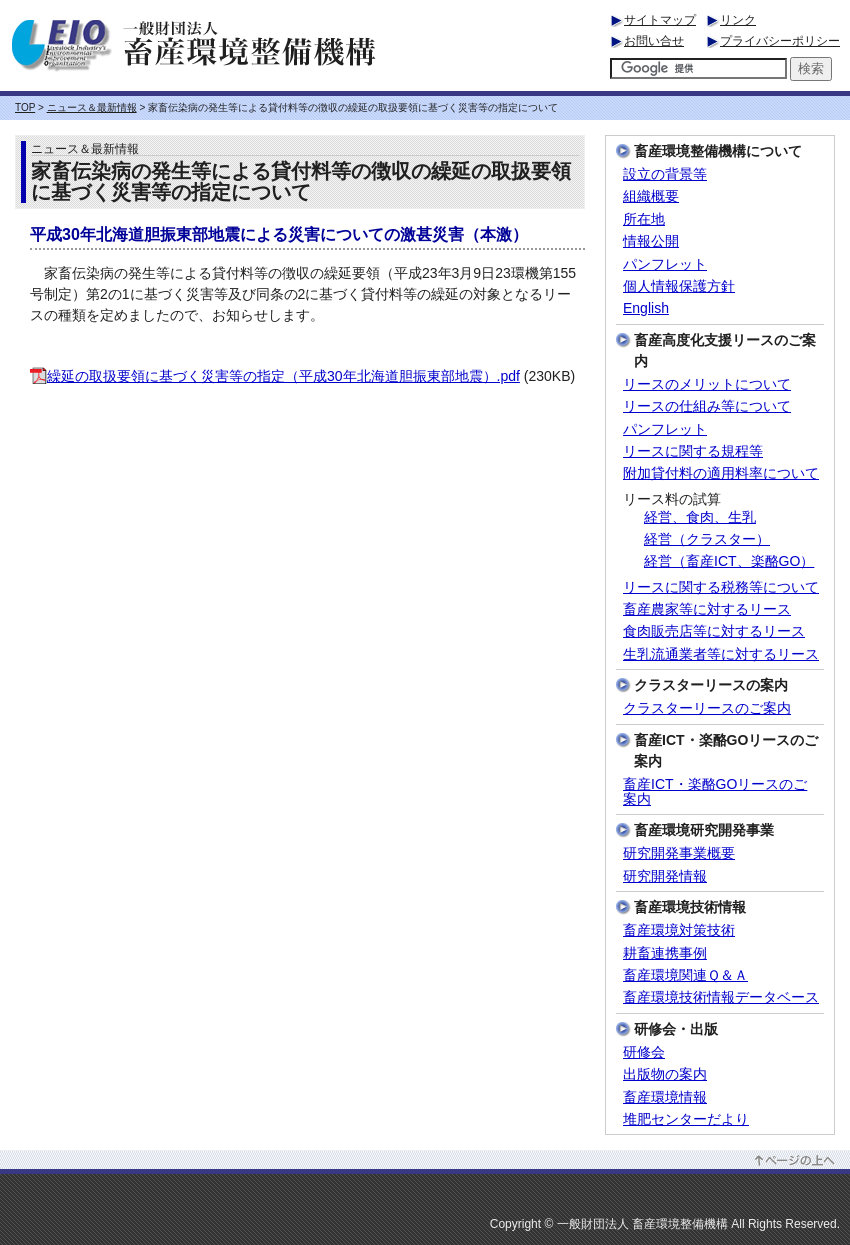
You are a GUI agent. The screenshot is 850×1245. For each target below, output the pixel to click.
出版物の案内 (665, 1074)
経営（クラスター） (707, 539)
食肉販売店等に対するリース (714, 631)
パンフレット (665, 264)
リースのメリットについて (707, 384)
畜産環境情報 (665, 1097)
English (646, 308)
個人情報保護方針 (679, 286)
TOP (25, 107)
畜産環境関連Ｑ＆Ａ (685, 975)
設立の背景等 (665, 174)
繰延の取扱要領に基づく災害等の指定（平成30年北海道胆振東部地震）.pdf (275, 376)
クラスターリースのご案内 (707, 708)
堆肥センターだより (686, 1119)
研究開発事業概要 (679, 853)
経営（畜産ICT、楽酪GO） (729, 561)
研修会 (644, 1052)
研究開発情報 (665, 876)
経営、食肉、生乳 (700, 517)
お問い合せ (654, 41)
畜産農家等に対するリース (707, 609)
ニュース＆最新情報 (92, 107)
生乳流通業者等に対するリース (721, 654)
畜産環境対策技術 (679, 930)
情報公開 (651, 241)
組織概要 (651, 196)
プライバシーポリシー (780, 41)
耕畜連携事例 (665, 953)
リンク (738, 20)
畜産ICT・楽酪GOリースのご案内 (715, 792)
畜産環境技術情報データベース (721, 997)
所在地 (644, 219)
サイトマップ (660, 20)
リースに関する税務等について (721, 587)
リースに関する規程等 (693, 451)
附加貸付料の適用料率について (721, 473)
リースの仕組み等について (707, 406)
